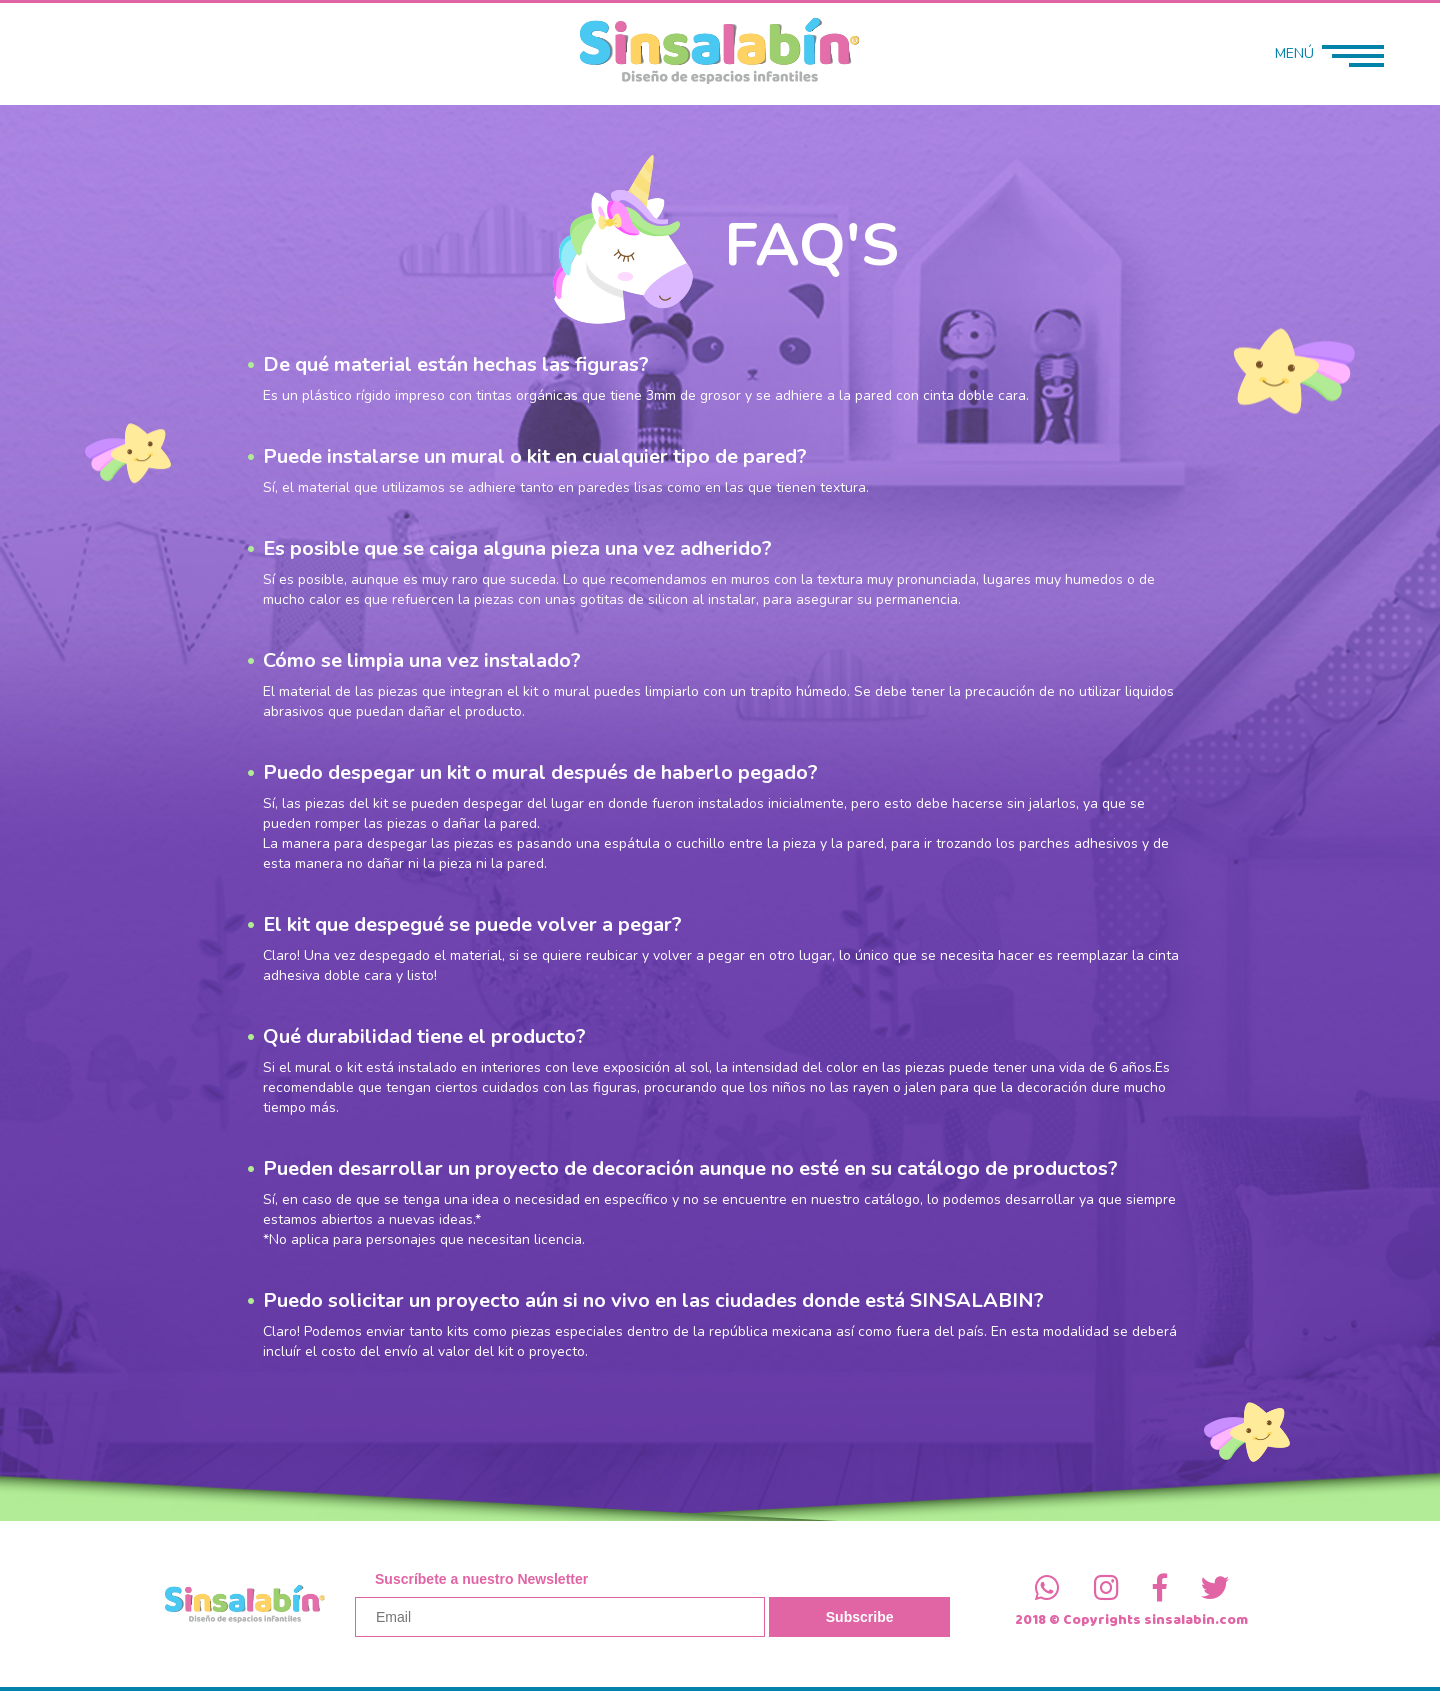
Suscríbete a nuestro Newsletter (481, 1579)
